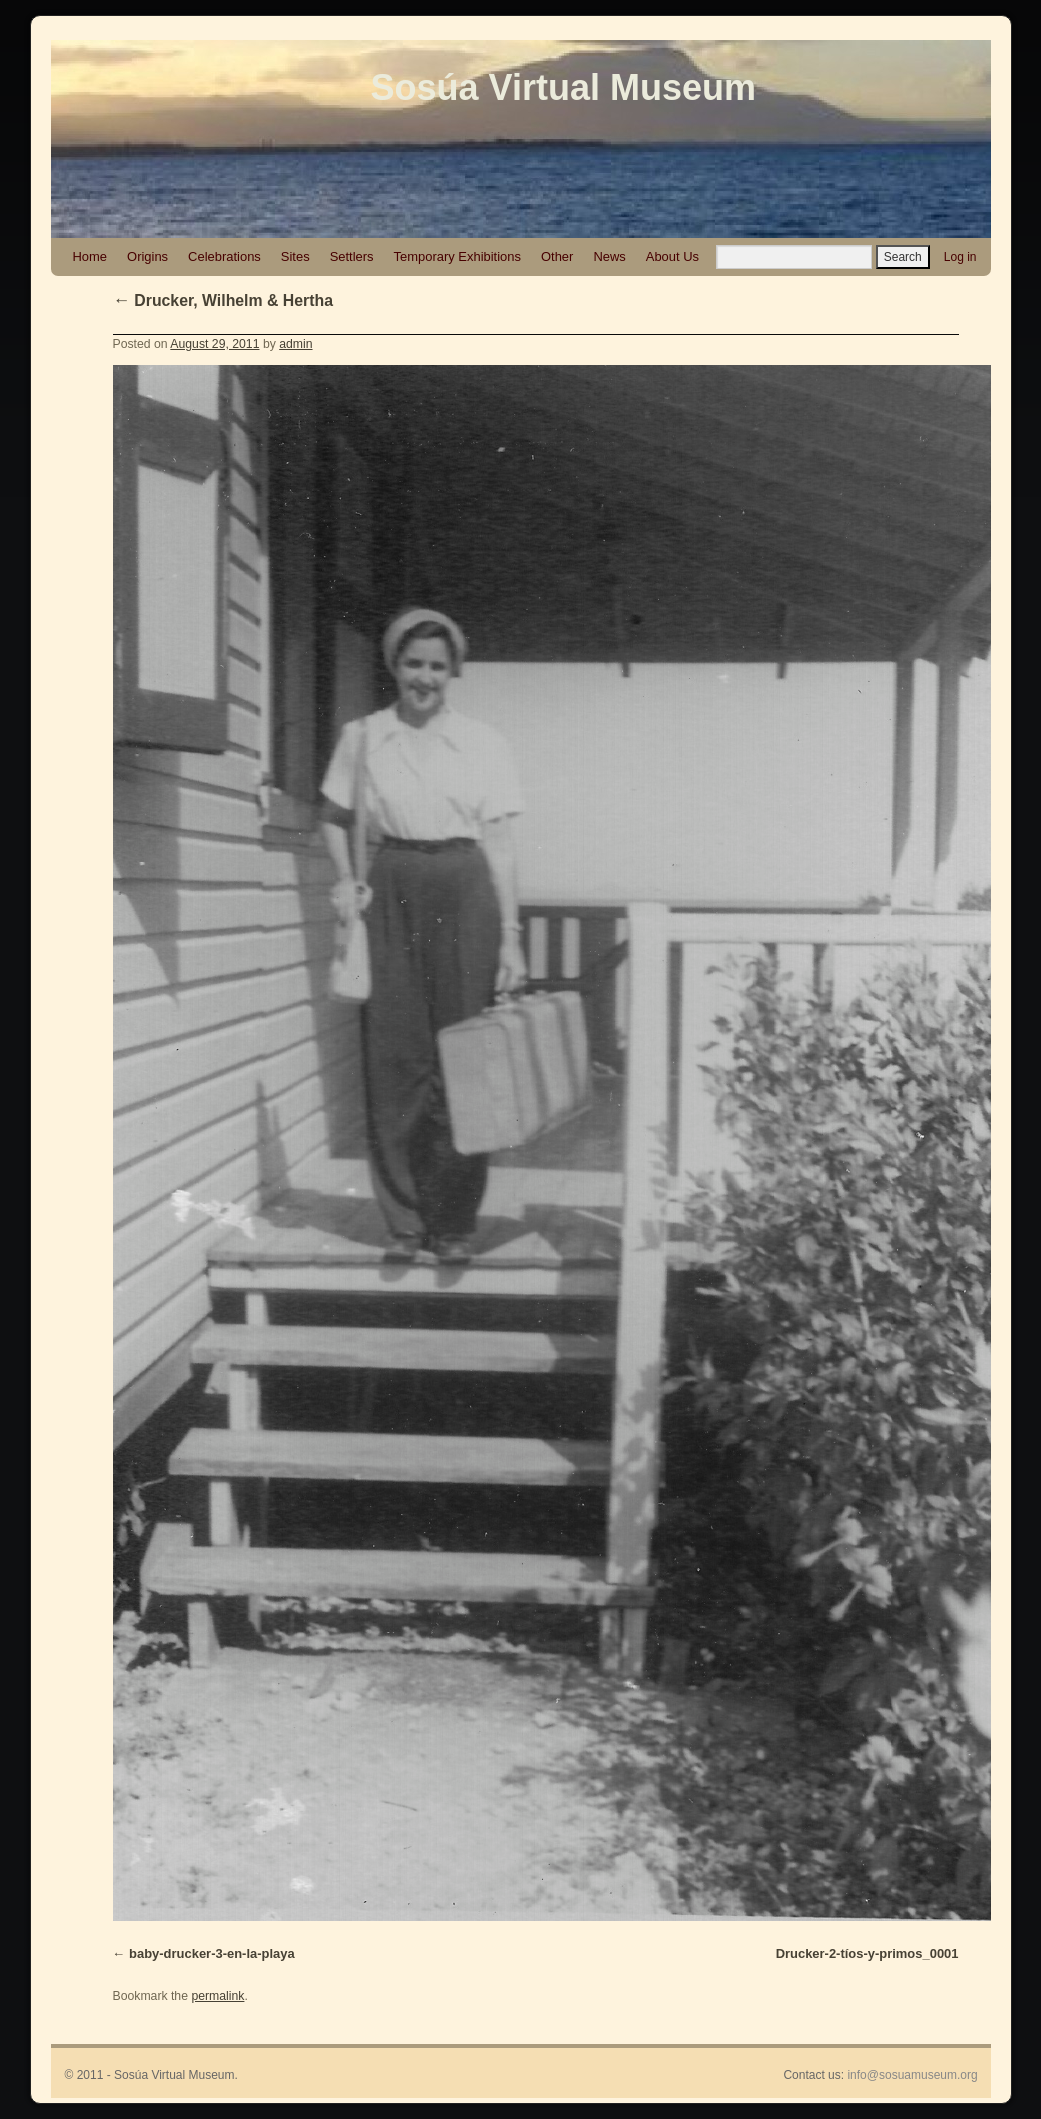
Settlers (352, 256)
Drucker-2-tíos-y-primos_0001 (867, 1953)
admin (295, 344)
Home (90, 256)
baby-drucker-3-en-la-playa (212, 1953)
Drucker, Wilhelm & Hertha (223, 300)
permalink (217, 1996)
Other (557, 256)
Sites (295, 256)
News (609, 256)
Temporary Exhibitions (457, 256)
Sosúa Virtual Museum (563, 87)
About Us (672, 256)
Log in (960, 257)
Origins (147, 256)
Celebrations (224, 256)
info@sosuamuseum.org (912, 2075)
